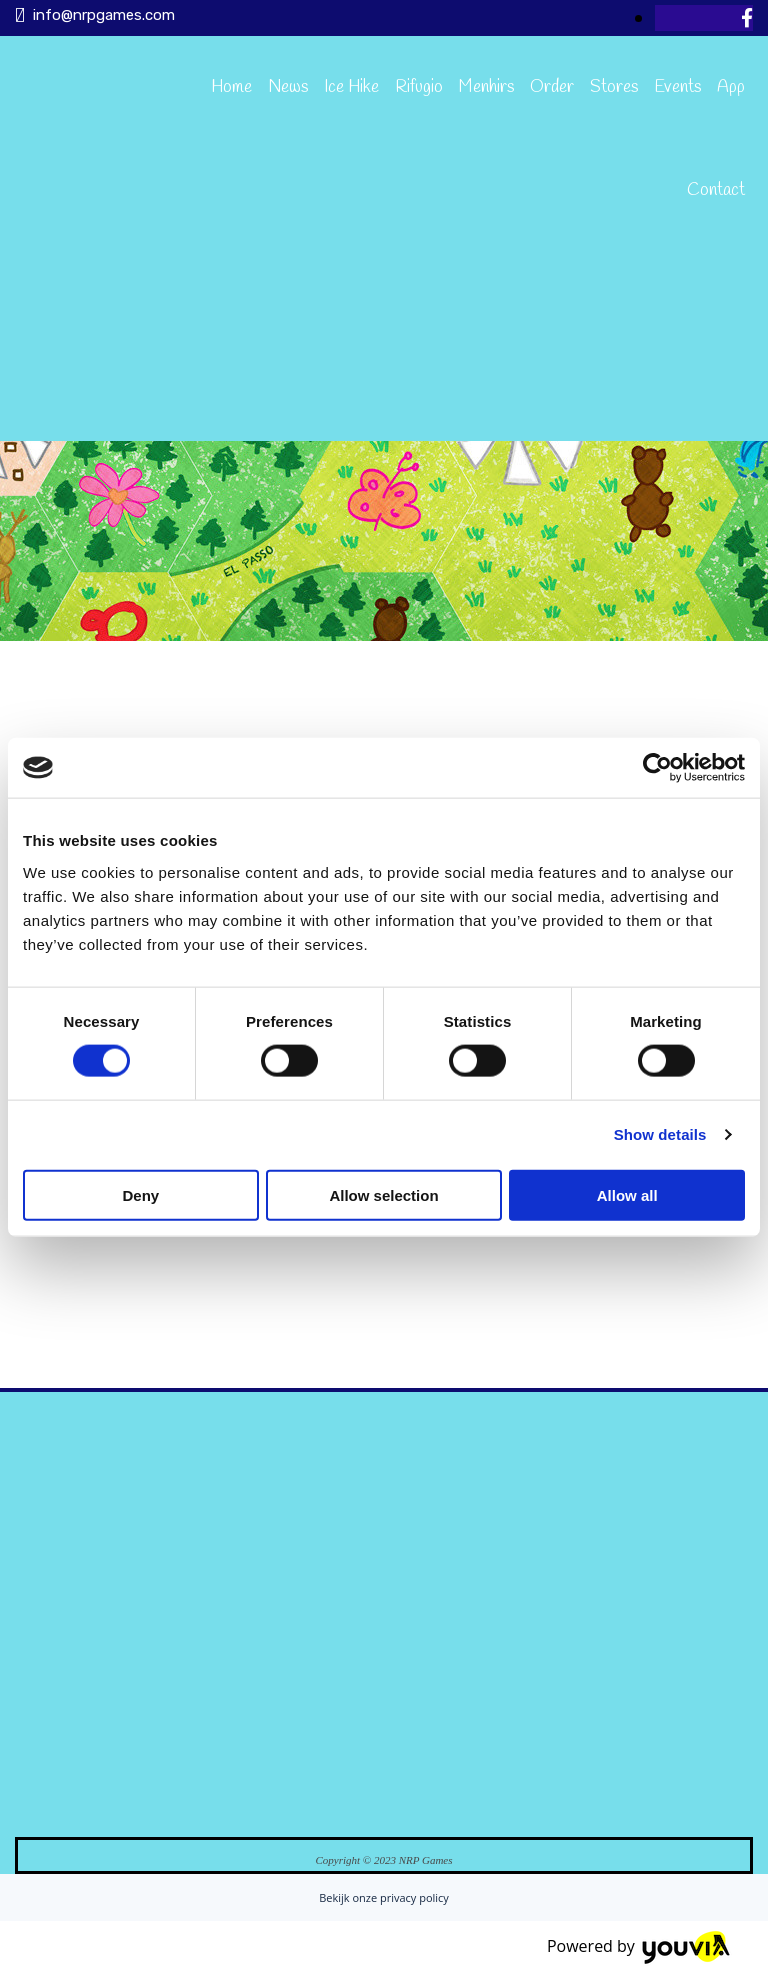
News (288, 87)
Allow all (627, 1194)
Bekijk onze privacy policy (384, 1897)
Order (552, 87)
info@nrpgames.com (104, 15)
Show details (660, 1134)
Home (231, 87)
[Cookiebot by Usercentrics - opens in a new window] (657, 768)
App (731, 87)
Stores (614, 87)
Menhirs (486, 87)
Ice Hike (351, 87)
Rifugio (419, 87)
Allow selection (383, 1194)
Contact (716, 190)
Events (677, 87)
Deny (140, 1194)
